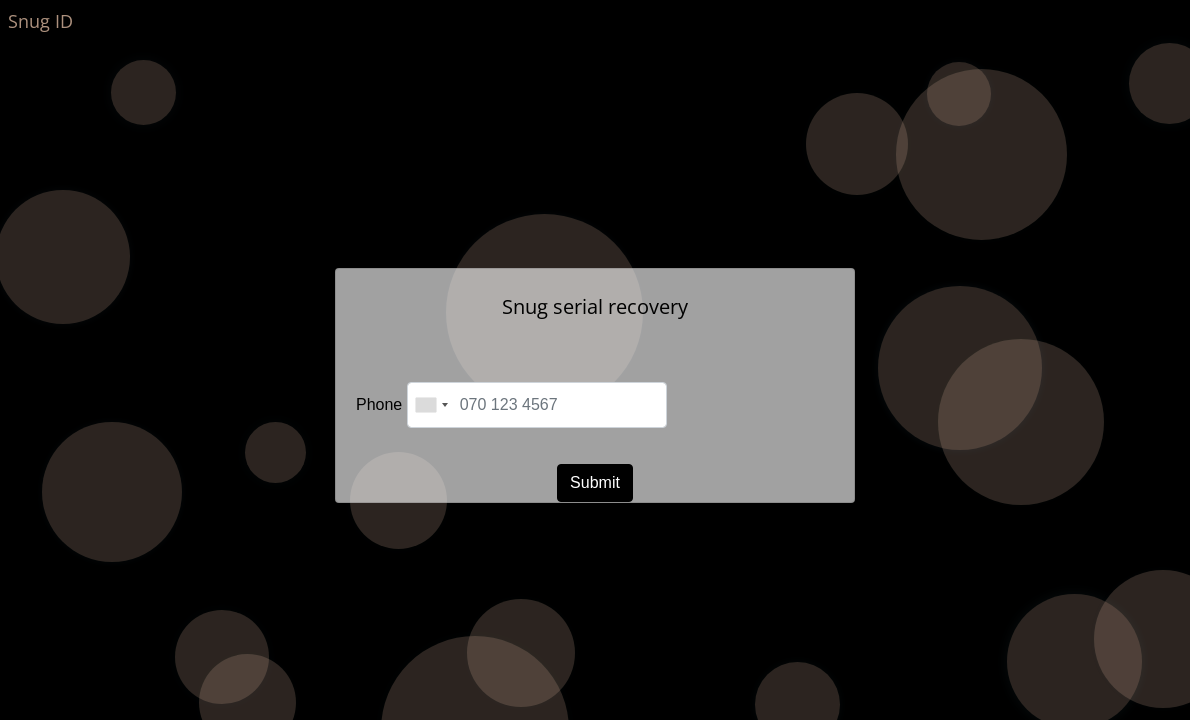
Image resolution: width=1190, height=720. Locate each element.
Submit (595, 482)
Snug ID (40, 21)
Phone (379, 404)
